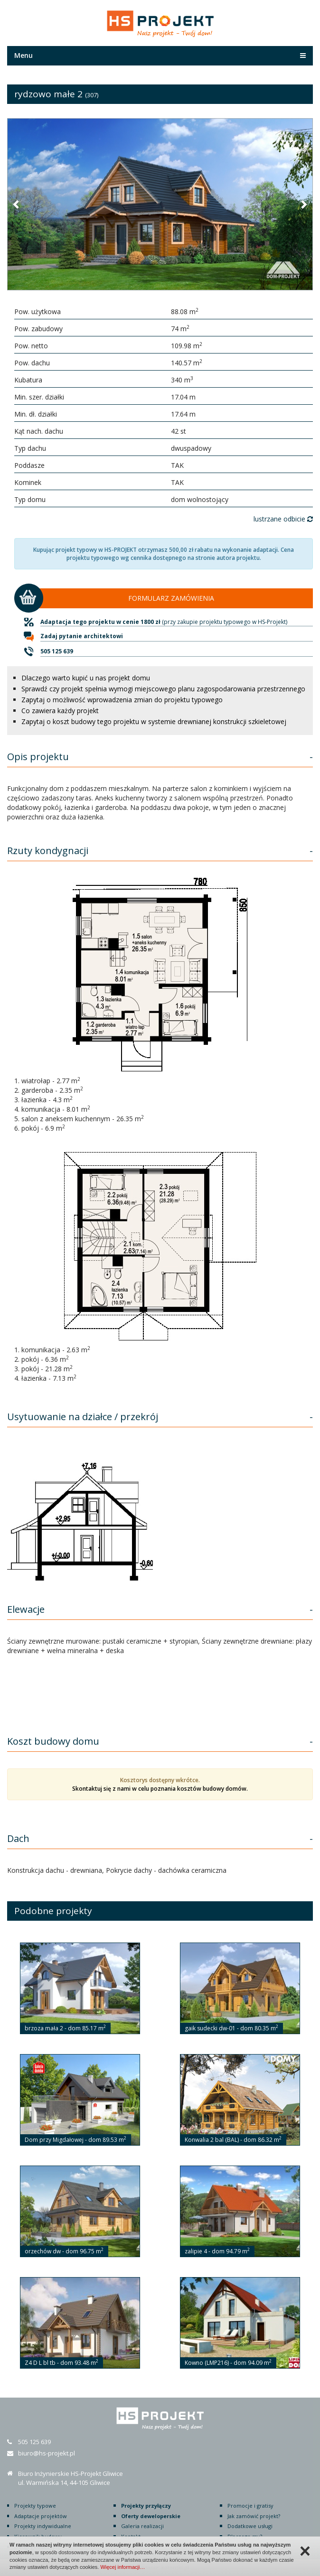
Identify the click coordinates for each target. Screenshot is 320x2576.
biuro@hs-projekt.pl (46, 2453)
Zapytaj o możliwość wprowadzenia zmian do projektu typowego (122, 699)
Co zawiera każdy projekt (60, 710)
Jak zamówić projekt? (253, 2516)
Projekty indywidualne (42, 2526)
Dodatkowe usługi (250, 2526)
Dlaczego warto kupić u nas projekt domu (85, 677)
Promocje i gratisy (250, 2505)
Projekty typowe (35, 2505)
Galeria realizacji (142, 2526)
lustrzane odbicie (283, 518)
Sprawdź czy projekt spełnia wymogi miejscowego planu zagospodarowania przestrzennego (163, 688)
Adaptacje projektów (40, 2516)
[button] (16, 204)
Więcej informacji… (122, 2567)
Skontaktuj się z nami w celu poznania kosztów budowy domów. (160, 1789)
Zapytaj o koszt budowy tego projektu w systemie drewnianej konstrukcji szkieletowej (153, 721)
